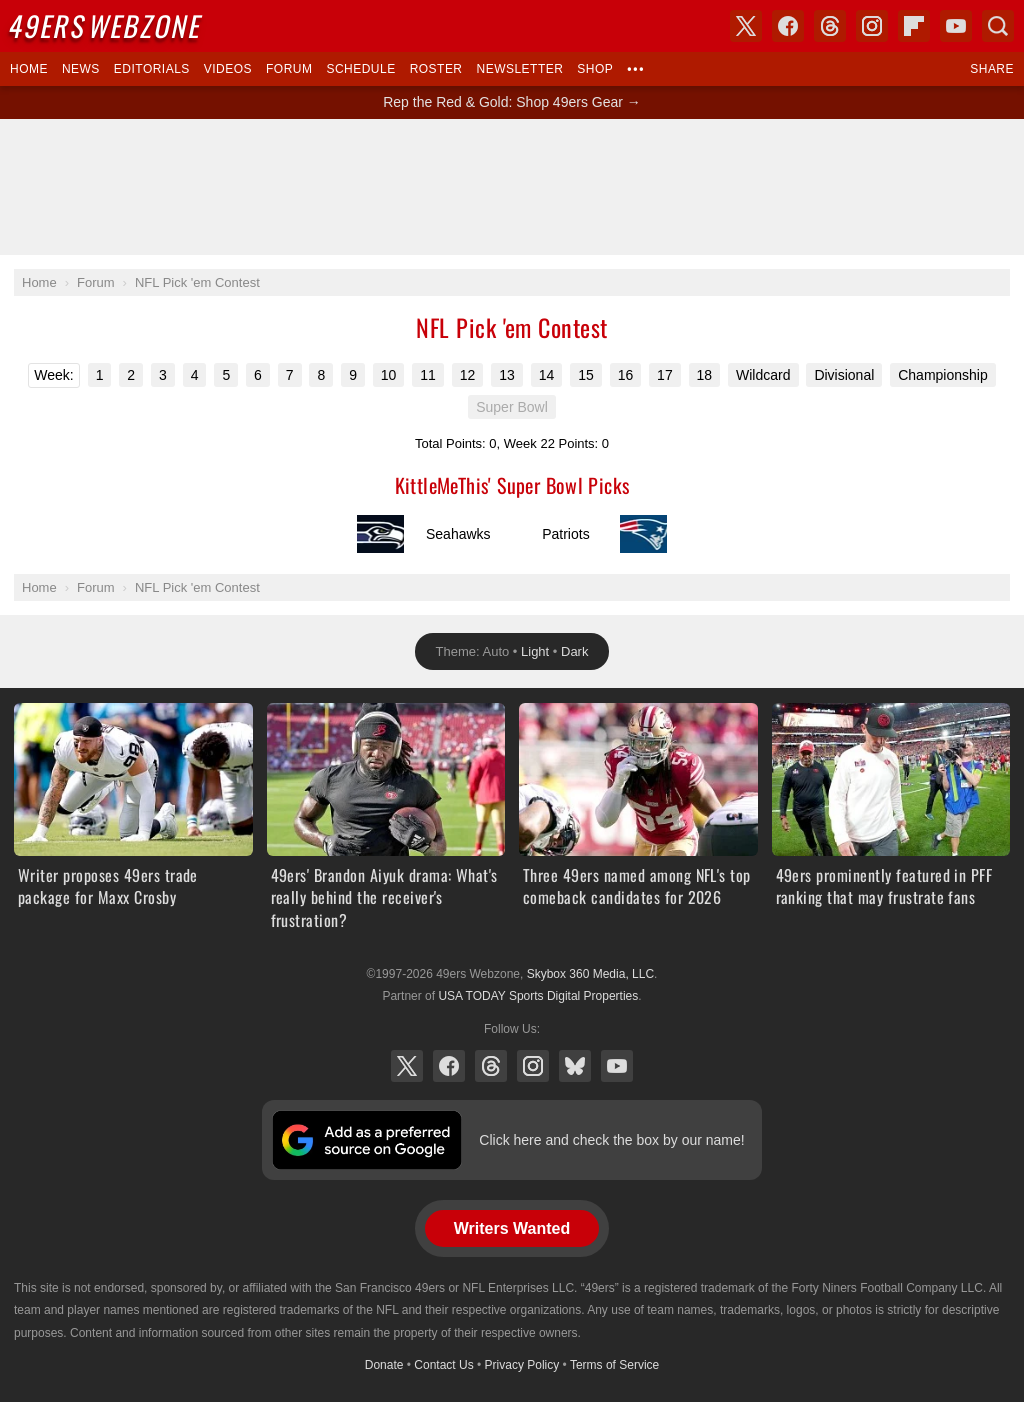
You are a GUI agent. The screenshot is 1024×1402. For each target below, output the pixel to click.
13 (507, 375)
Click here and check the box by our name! (611, 1140)
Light (535, 651)
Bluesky (575, 1066)
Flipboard (914, 26)
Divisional (844, 375)
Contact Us (443, 1365)
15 (586, 375)
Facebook (449, 1066)
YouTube (617, 1066)
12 (468, 375)
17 (665, 375)
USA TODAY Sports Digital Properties (538, 996)
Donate (384, 1365)
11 (428, 375)
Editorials (152, 69)
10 (389, 375)
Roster (436, 69)
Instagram (533, 1066)
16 (626, 375)
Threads (491, 1066)
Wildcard (763, 375)
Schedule (360, 69)
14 (547, 375)
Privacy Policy (522, 1365)
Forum (289, 69)
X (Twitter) (407, 1066)
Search (998, 26)
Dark (574, 651)
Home (29, 69)
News (81, 69)
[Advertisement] (512, 187)
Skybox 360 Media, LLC (590, 974)
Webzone (107, 25)
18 (705, 375)
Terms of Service (614, 1365)
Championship (943, 375)
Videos (228, 69)
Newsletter (520, 69)
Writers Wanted (512, 1228)
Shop (595, 69)
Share (992, 69)
